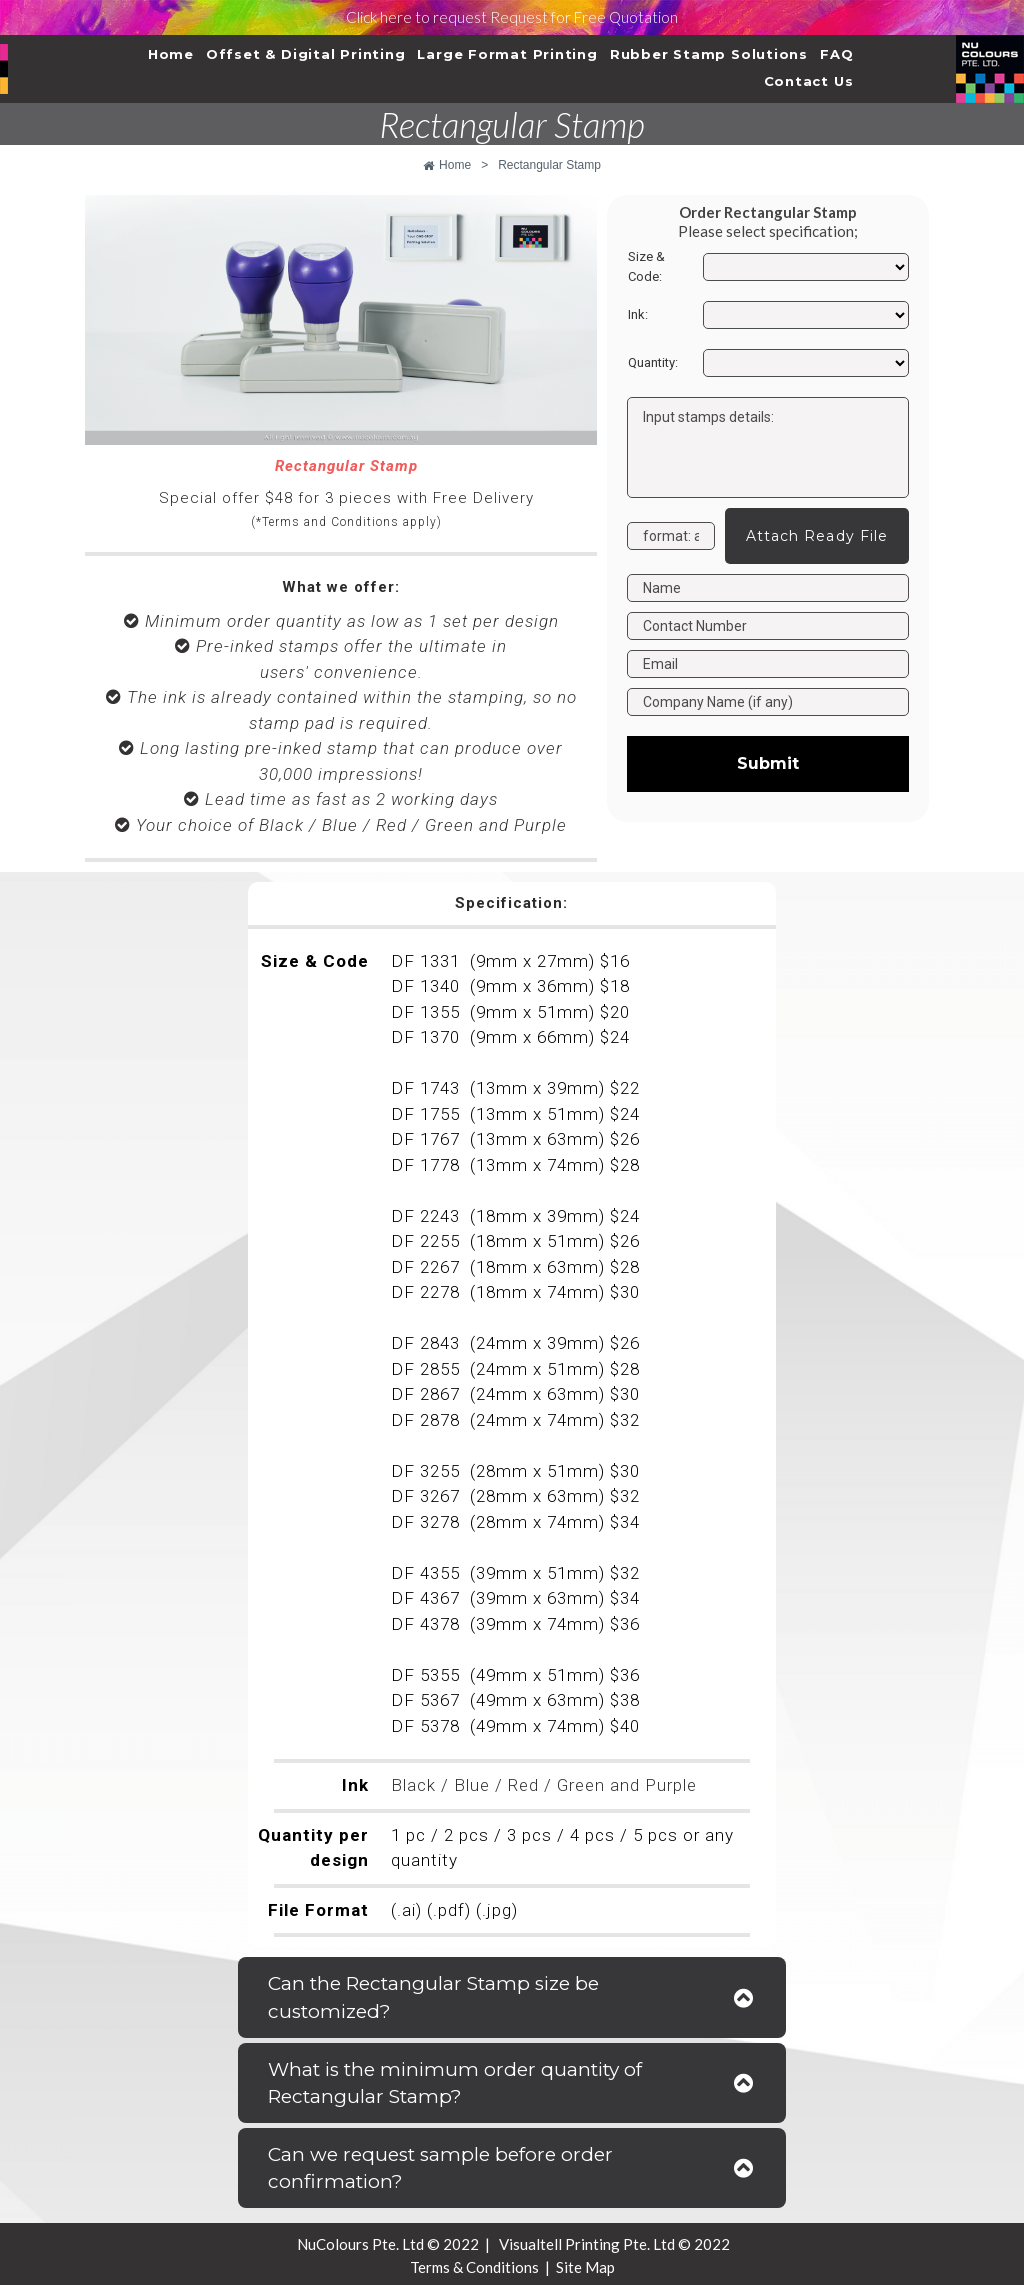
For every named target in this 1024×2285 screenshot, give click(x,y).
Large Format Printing (507, 54)
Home (171, 54)
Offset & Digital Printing (306, 54)
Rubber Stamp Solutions (709, 54)
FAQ (836, 54)
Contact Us (809, 81)
